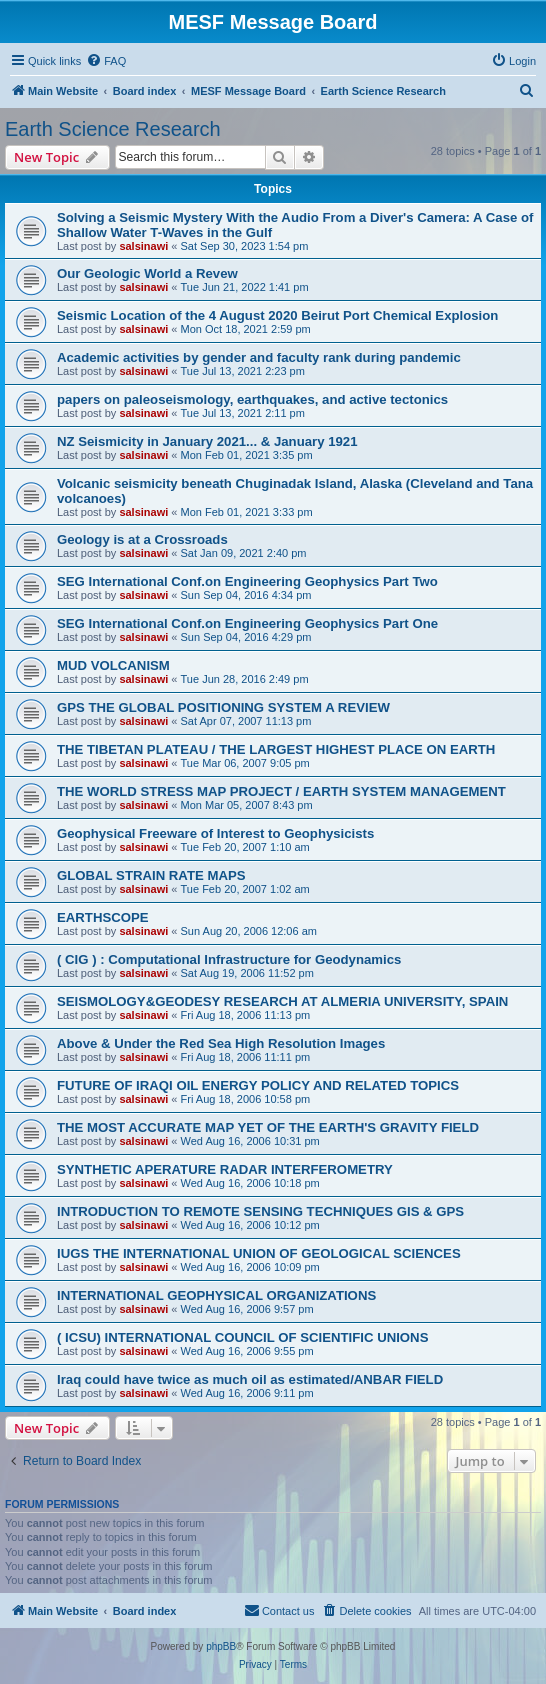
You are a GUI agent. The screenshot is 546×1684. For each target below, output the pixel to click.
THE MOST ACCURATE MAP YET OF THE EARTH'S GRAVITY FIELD (268, 1127)
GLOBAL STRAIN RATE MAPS (151, 875)
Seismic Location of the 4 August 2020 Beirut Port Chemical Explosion (277, 315)
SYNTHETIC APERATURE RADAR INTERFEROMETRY (225, 1169)
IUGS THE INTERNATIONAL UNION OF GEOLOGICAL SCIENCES (259, 1253)
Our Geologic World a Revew (147, 273)
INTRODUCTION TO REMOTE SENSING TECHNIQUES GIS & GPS (260, 1211)
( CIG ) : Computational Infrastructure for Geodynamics (229, 959)
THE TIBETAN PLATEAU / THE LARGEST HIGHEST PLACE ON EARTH (276, 749)
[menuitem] (106, 61)
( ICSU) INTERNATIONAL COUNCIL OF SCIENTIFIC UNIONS (242, 1337)
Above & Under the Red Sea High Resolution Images (221, 1043)
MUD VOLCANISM (113, 665)
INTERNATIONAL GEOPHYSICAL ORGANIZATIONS (216, 1295)
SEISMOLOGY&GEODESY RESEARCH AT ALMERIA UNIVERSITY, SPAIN (282, 1001)
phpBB (221, 1646)
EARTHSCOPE (103, 917)
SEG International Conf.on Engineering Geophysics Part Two (247, 581)
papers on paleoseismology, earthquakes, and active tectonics (252, 399)
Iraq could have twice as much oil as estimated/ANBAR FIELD (250, 1379)
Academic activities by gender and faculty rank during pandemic (259, 357)
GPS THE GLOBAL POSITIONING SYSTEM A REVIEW (223, 707)
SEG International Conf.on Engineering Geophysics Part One (247, 623)
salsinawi (143, 246)
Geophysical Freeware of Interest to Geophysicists (215, 833)
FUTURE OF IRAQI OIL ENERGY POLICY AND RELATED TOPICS (258, 1085)
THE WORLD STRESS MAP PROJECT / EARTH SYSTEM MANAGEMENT (281, 791)
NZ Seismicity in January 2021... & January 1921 (207, 441)
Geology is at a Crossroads (142, 539)
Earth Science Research (113, 129)
